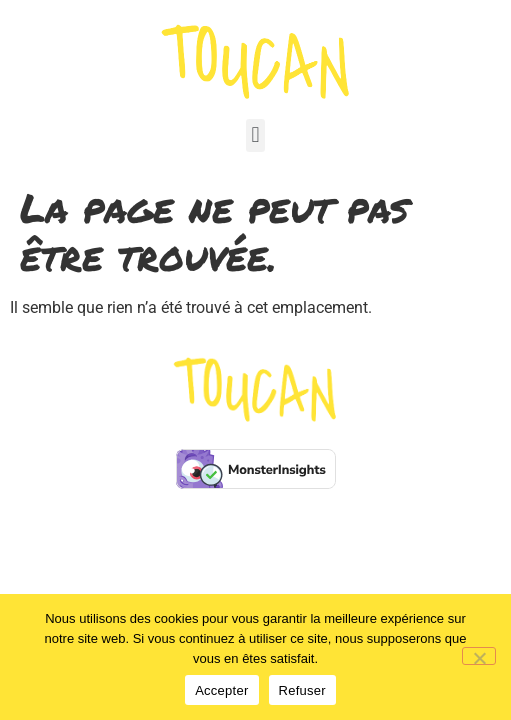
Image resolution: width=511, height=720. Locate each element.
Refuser (302, 690)
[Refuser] (479, 656)
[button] (255, 135)
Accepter (221, 690)
